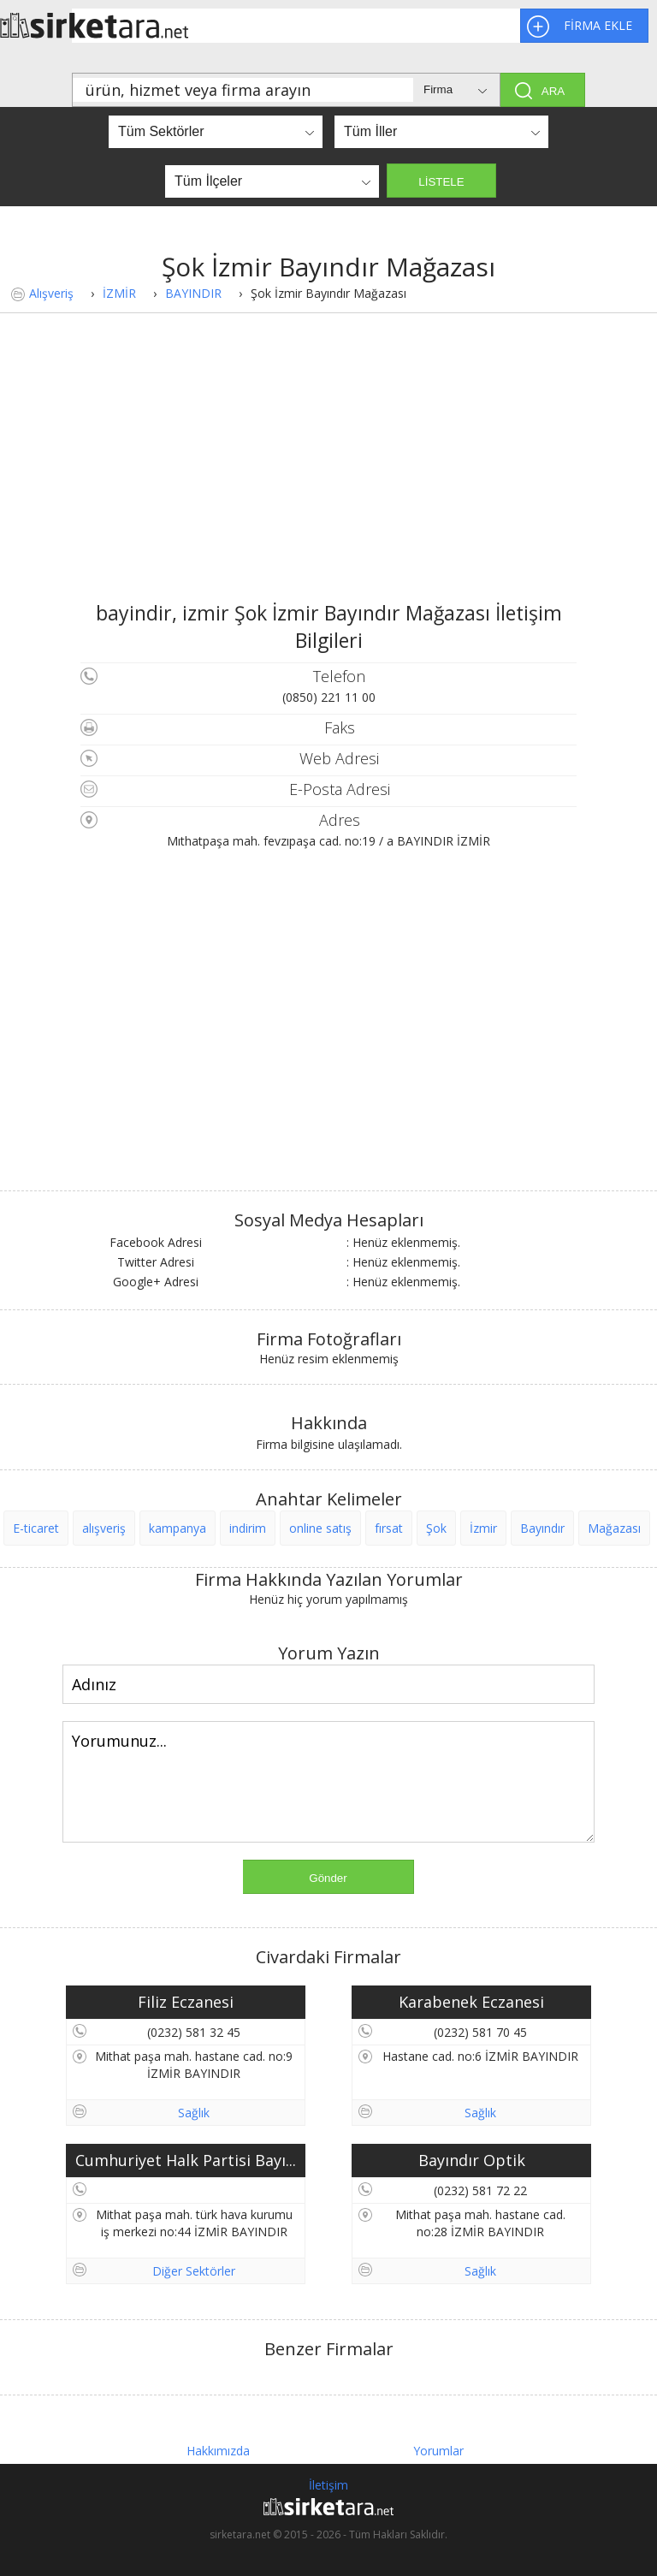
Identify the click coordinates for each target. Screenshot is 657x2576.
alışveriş (104, 1528)
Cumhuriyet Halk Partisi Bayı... (185, 2160)
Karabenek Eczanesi (471, 2001)
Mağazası (614, 1528)
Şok (436, 1528)
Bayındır (542, 1528)
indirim (247, 1528)
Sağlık (194, 2112)
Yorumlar (438, 2450)
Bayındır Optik (471, 2160)
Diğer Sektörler (193, 2271)
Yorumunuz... (328, 1782)
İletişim (328, 2485)
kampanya (177, 1528)
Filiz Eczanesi (186, 2001)
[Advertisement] (328, 471)
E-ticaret (36, 1528)
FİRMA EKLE (598, 25)
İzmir (483, 1528)
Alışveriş (51, 293)
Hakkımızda (218, 2450)
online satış (320, 1528)
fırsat (389, 1528)
